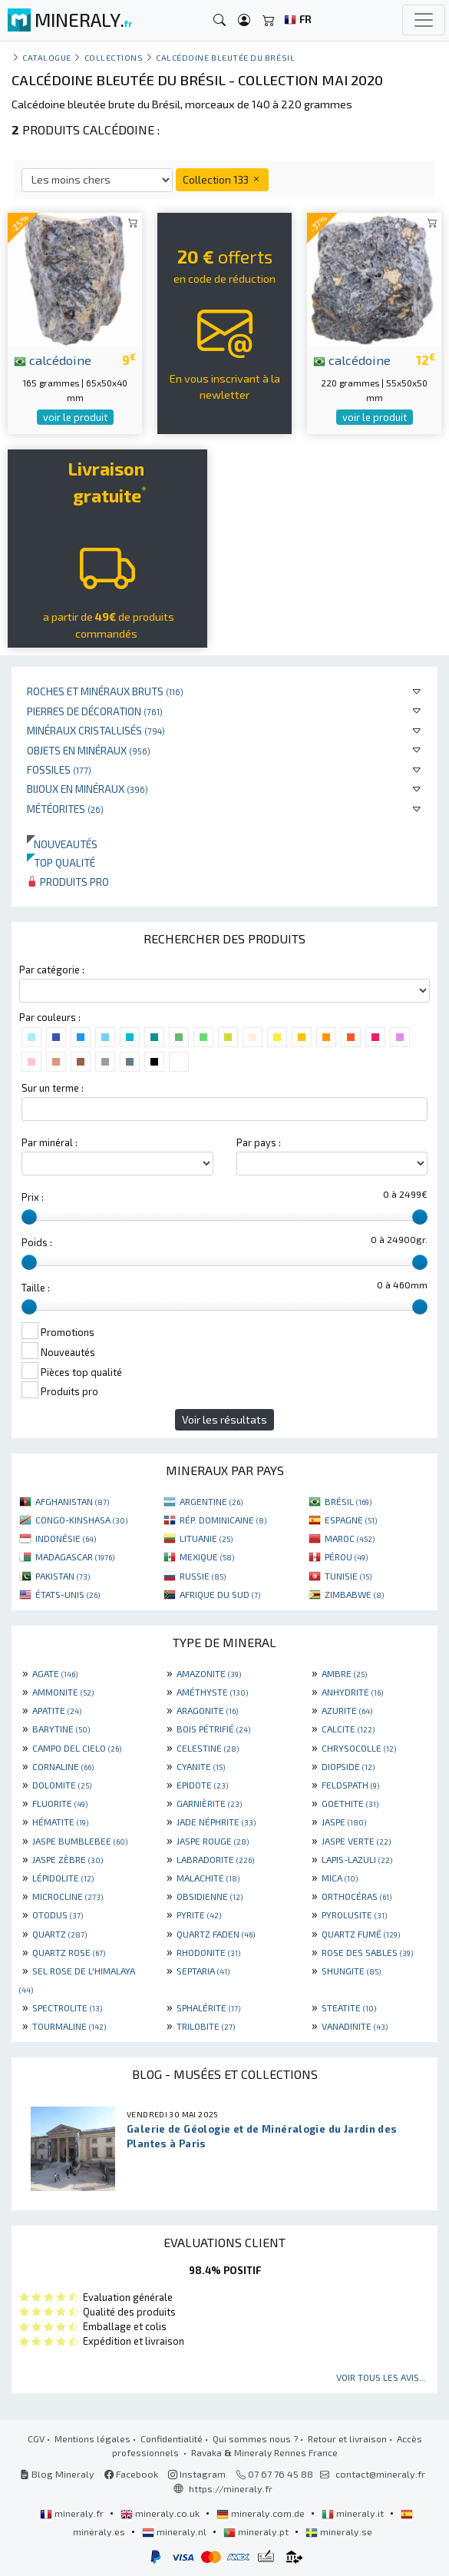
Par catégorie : (51, 969)
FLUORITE (59, 1803)
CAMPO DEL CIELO (76, 1747)
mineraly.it (354, 2513)
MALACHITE (208, 1877)
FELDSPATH (350, 1784)
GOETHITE (350, 1803)
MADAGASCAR (74, 1556)
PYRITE (199, 1914)
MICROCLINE (67, 1896)
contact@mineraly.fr (380, 2473)
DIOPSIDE (348, 1766)
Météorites (65, 808)
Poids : (36, 1242)
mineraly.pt (257, 2531)
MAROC (350, 1538)
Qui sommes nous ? (255, 2438)
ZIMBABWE (354, 1594)
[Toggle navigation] (423, 20)
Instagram (197, 2473)
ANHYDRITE (352, 1691)
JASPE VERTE (356, 1840)
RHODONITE (208, 1952)
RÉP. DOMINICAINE (223, 1519)
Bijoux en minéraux (87, 788)
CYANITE (201, 1766)
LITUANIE (206, 1538)
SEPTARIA (203, 1970)
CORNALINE (63, 1766)
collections (114, 57)
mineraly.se (338, 2531)
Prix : (32, 1197)
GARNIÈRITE (209, 1803)
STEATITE (349, 2007)
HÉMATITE (60, 1821)
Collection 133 (222, 179)
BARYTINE (61, 1728)
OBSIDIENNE (210, 1896)
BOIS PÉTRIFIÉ (213, 1728)
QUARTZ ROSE (68, 1952)
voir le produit (75, 417)
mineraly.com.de (261, 2513)
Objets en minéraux (88, 750)
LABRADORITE (215, 1859)
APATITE (56, 1710)
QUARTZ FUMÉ (361, 1933)
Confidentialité (171, 2438)
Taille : (35, 1287)
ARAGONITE (207, 1710)
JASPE (344, 1821)
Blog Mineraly (57, 2473)
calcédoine (52, 359)
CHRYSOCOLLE (359, 1747)
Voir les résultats (224, 1419)
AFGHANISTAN (72, 1501)
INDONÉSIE (65, 1538)
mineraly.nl (175, 2531)
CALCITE (348, 1728)
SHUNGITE (351, 1970)
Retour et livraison (347, 2438)
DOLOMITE (61, 1784)
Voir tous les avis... (381, 2377)
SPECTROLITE (67, 2007)
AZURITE (347, 1710)
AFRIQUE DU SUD (220, 1594)
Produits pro (68, 881)
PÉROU (346, 1556)
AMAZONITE (209, 1673)
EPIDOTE (202, 1784)
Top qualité (61, 862)
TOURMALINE (69, 2026)
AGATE (55, 1673)
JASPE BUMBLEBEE (79, 1840)
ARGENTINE (211, 1501)
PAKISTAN (62, 1575)
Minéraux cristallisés (96, 730)
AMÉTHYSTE (212, 1691)
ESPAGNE (351, 1519)
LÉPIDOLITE (63, 1877)
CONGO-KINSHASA (81, 1519)
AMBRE (344, 1673)
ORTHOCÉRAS (356, 1896)
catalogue (46, 57)
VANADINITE (355, 2026)
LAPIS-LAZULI (357, 1859)
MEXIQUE (207, 1556)
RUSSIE (203, 1575)
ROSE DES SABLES (367, 1952)
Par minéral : (49, 1142)
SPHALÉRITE (208, 2007)
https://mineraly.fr (230, 2488)
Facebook (131, 2473)
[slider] (29, 1217)
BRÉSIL (348, 1501)
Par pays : (258, 1142)
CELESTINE (208, 1747)
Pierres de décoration (95, 711)
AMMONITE (63, 1691)
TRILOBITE (206, 2026)
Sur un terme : (52, 1088)
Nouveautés (62, 843)
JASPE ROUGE (213, 1840)
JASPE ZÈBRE (67, 1859)
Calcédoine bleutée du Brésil (225, 57)
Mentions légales (92, 2438)
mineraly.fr (73, 2513)
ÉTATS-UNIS (67, 1594)
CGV (36, 2438)
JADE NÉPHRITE (216, 1821)
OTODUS (57, 1914)
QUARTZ (59, 1933)
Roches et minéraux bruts (105, 691)
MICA (340, 1877)
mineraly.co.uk (161, 2513)
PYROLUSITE (354, 1914)
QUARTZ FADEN (216, 1933)
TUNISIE (348, 1575)
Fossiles (59, 769)
